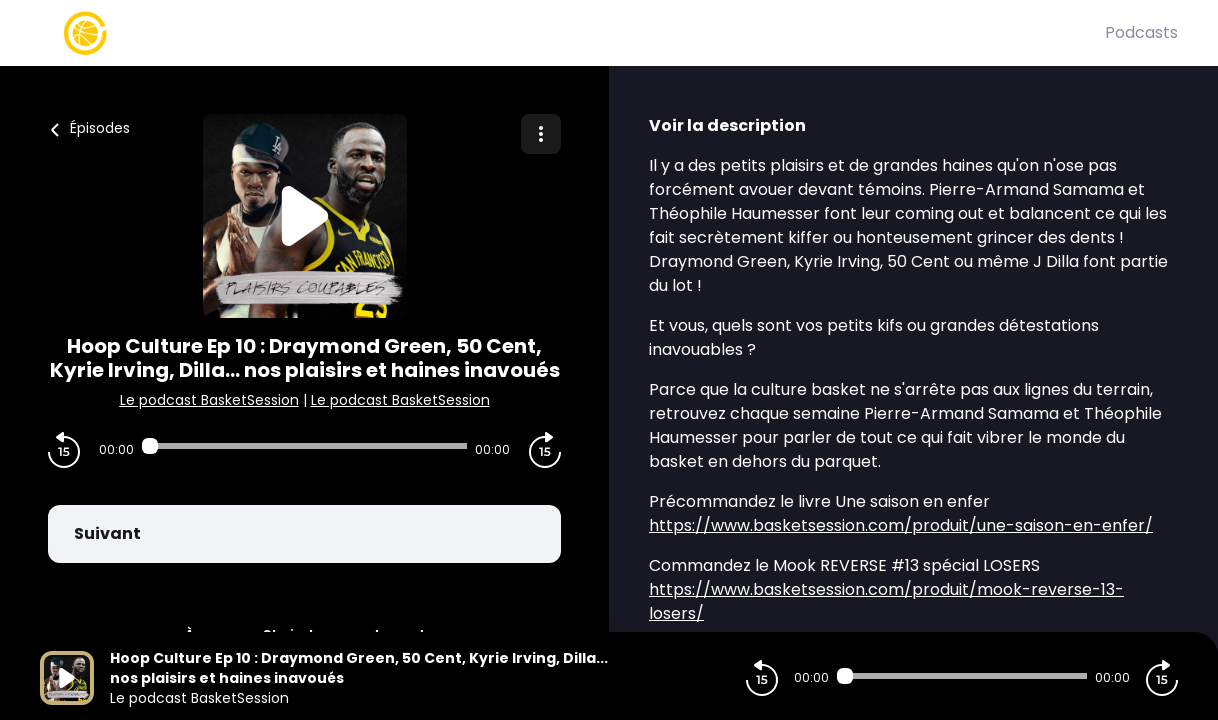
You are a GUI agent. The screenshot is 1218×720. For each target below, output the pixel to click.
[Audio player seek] (304, 446)
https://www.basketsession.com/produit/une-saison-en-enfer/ (901, 525)
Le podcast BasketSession (209, 400)
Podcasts (1141, 32)
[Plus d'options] (541, 134)
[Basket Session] (572, 33)
